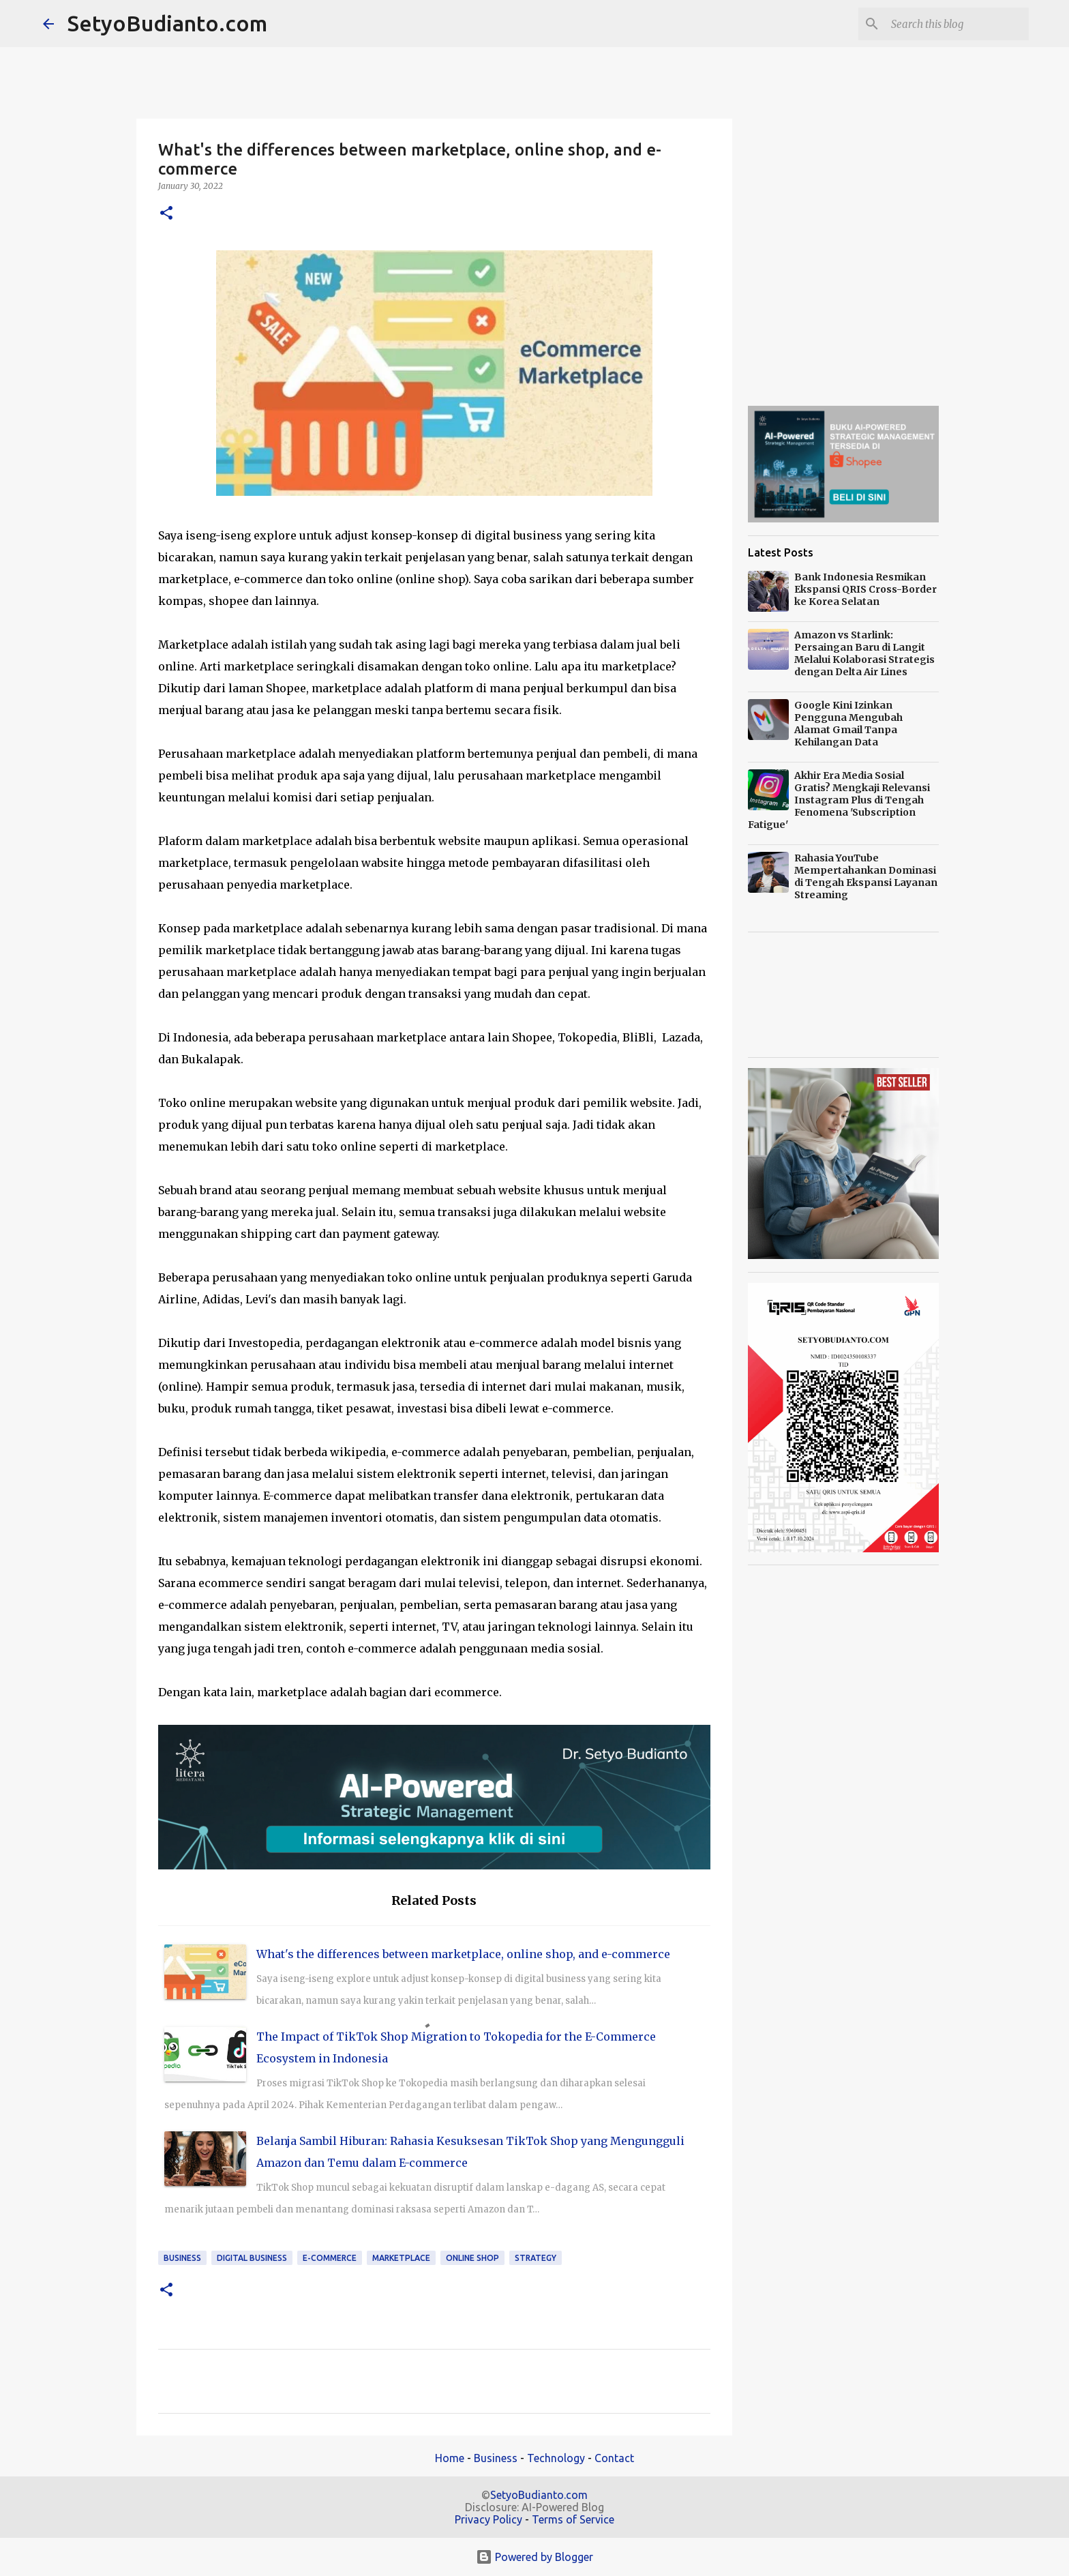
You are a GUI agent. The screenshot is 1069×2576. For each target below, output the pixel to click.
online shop (472, 2257)
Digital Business (252, 2257)
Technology (556, 2458)
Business (182, 2257)
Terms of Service (573, 2519)
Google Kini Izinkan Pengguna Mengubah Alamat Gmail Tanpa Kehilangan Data (848, 723)
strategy (535, 2257)
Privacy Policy (488, 2519)
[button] (166, 214)
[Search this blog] (957, 24)
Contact (614, 2458)
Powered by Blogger (534, 2557)
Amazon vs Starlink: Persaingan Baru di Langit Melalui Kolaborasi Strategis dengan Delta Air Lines (864, 653)
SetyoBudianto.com (167, 23)
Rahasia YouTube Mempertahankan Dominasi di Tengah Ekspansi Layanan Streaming (865, 876)
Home (449, 2458)
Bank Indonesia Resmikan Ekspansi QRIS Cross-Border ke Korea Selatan (865, 589)
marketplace (401, 2257)
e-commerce (330, 2257)
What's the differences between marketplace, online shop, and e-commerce (464, 1954)
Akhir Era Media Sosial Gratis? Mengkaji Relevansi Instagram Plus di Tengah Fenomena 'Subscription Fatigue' (839, 800)
